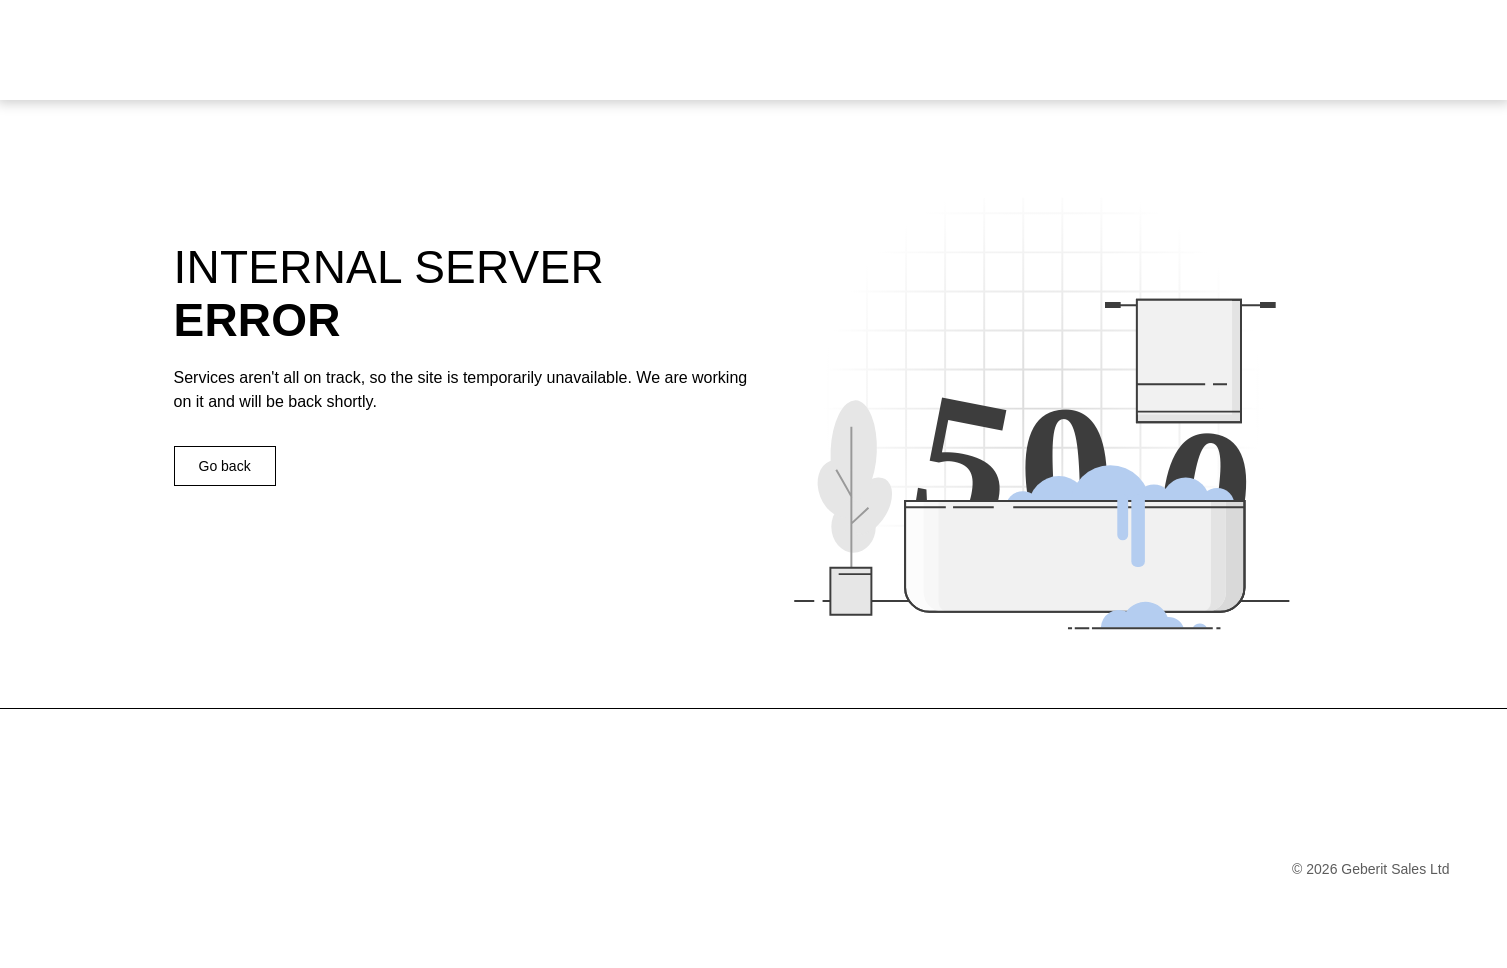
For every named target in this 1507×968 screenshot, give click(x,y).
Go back (225, 466)
